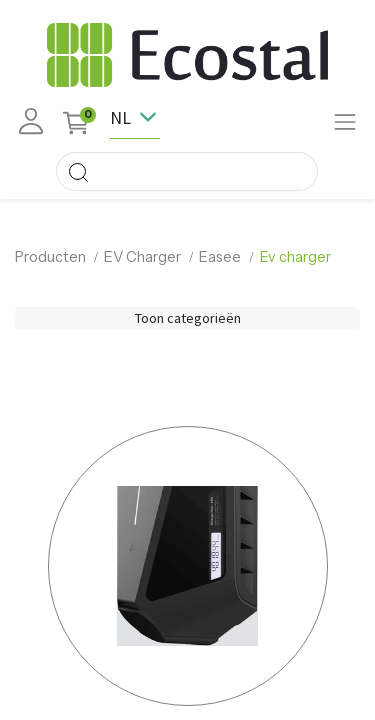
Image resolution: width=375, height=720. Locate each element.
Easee (220, 257)
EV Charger (142, 257)
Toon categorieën (188, 318)
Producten (50, 257)
